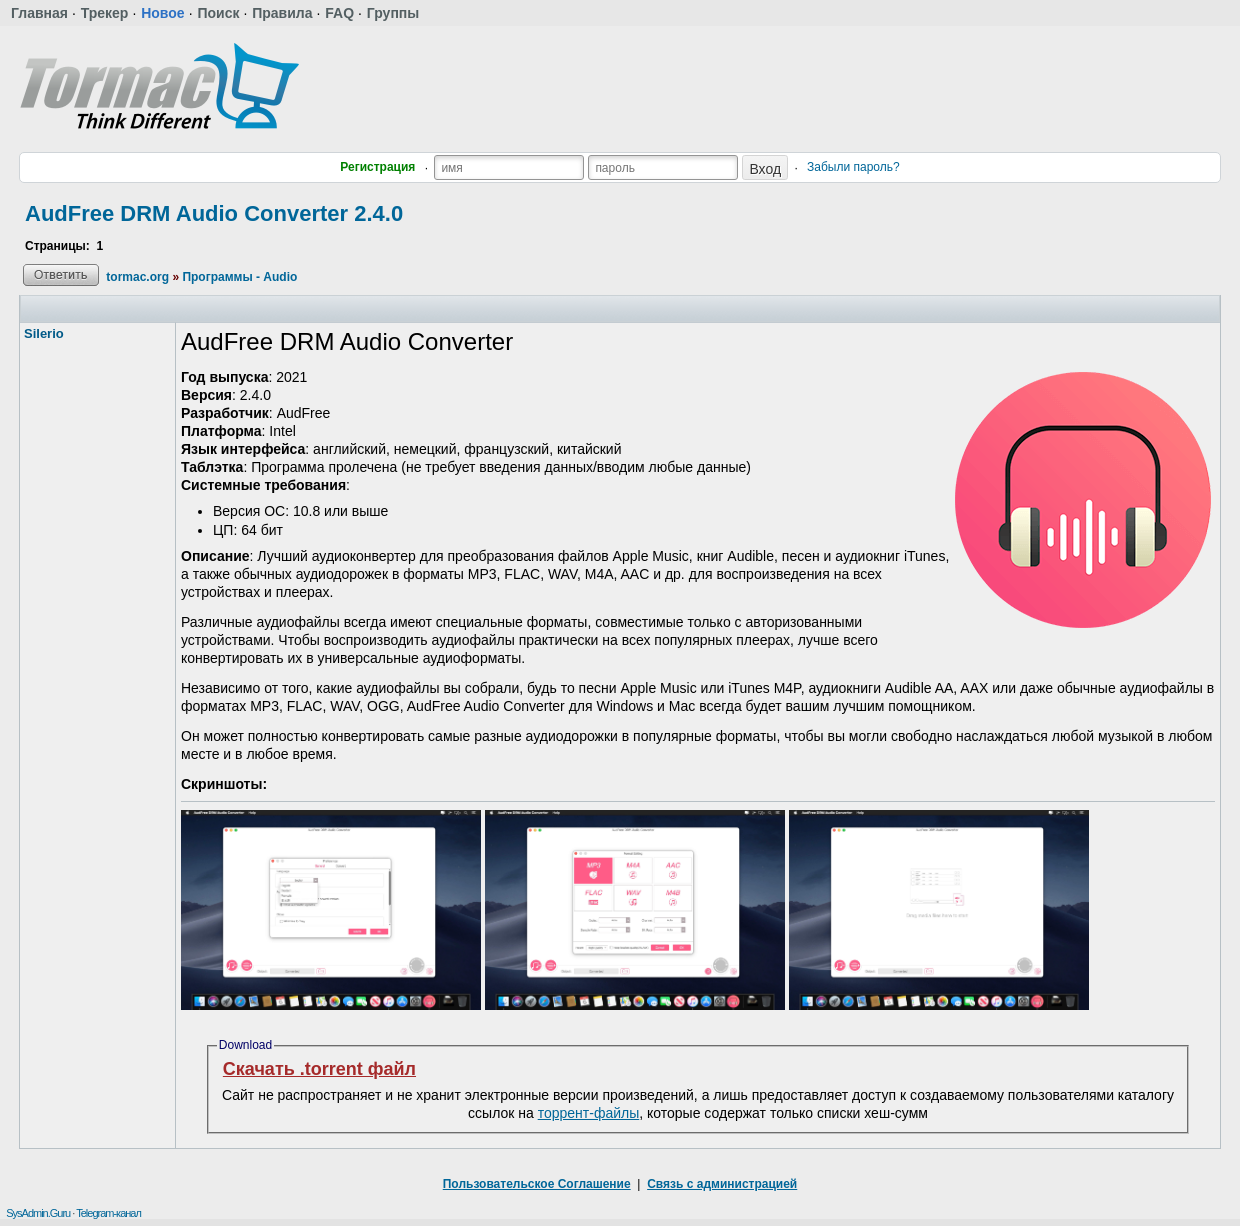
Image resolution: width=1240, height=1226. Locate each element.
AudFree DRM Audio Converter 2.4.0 (214, 213)
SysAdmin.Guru (38, 1213)
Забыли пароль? (853, 167)
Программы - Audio (239, 277)
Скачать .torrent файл (319, 1069)
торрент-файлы (589, 1113)
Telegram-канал (108, 1213)
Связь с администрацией (722, 1184)
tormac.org (137, 277)
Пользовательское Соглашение (537, 1184)
